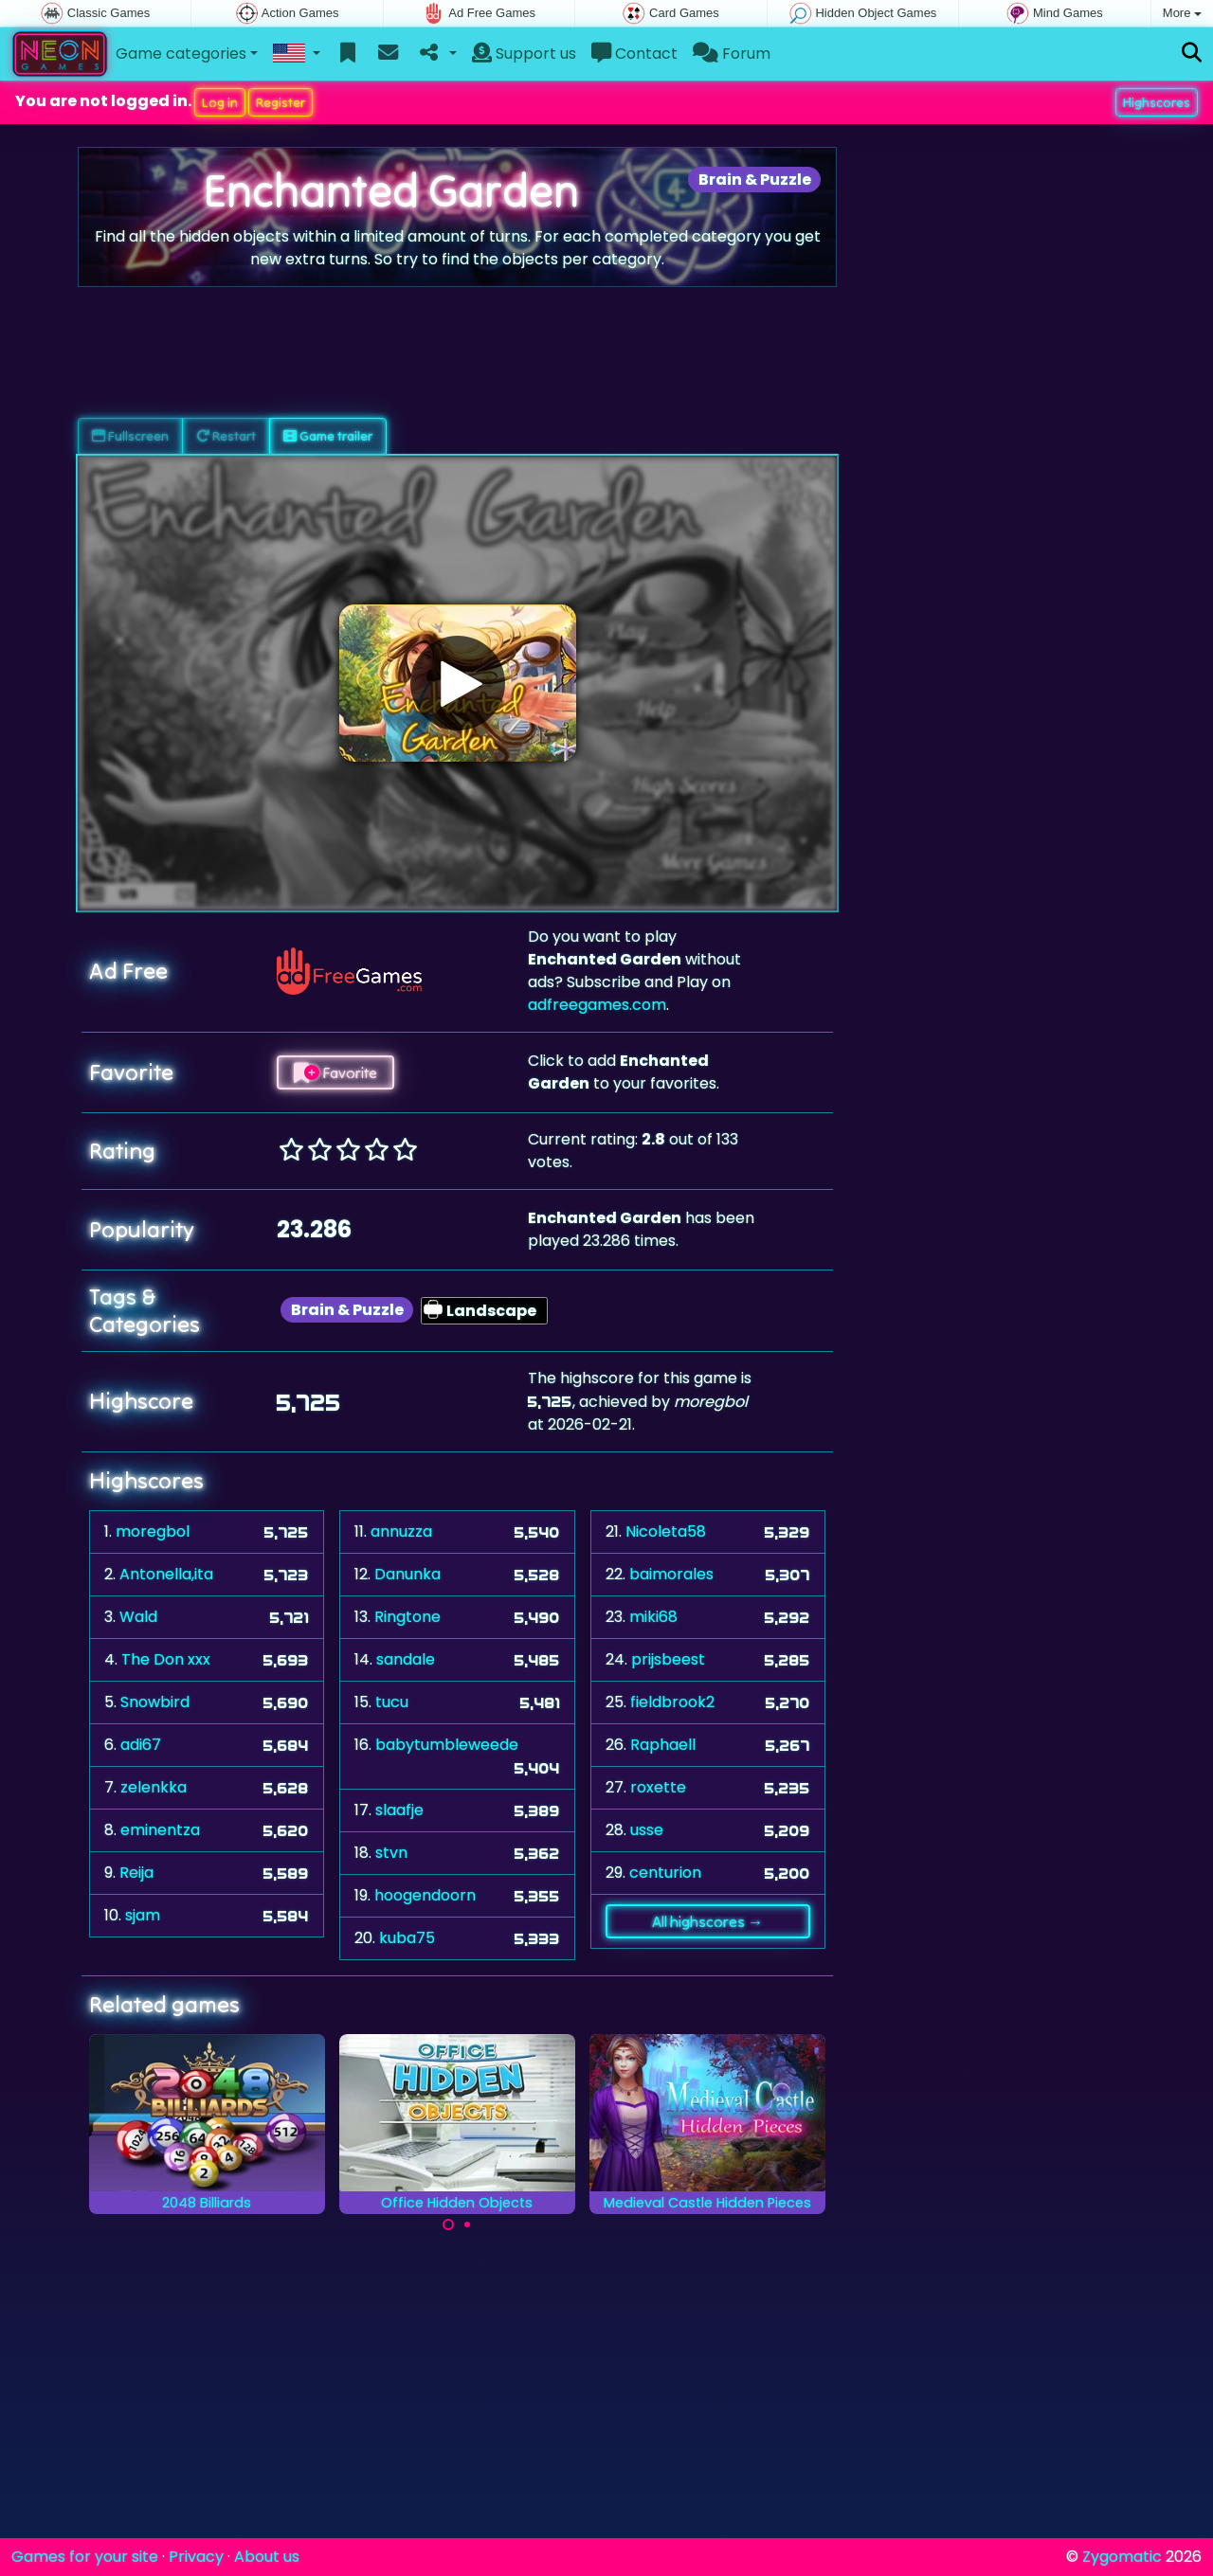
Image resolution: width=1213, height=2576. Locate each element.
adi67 (140, 1745)
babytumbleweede (446, 1745)
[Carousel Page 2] (467, 2224)
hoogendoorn (425, 1895)
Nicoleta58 (665, 1531)
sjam (142, 1915)
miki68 (653, 1617)
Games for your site (84, 2556)
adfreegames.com (597, 1005)
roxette (658, 1787)
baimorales (671, 1574)
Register (280, 102)
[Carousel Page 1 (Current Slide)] (448, 2224)
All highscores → (707, 1921)
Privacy (196, 2556)
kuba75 (407, 1938)
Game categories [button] (181, 53)
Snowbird (155, 1702)
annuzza (401, 1531)
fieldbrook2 (672, 1702)
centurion (665, 1872)
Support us (524, 53)
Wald (138, 1617)
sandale (405, 1659)
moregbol (153, 1531)
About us (266, 2556)
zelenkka (153, 1787)
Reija (136, 1872)
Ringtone (407, 1617)
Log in (220, 102)
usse (646, 1830)
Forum (731, 53)
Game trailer (327, 435)
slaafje (399, 1810)
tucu (391, 1702)
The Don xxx (165, 1659)
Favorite (335, 1072)
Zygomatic (1122, 2556)
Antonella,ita (166, 1574)
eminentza (160, 1830)
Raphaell (663, 1745)
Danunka (407, 1574)
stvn (391, 1853)
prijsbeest (668, 1659)
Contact (634, 53)
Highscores (1156, 102)
